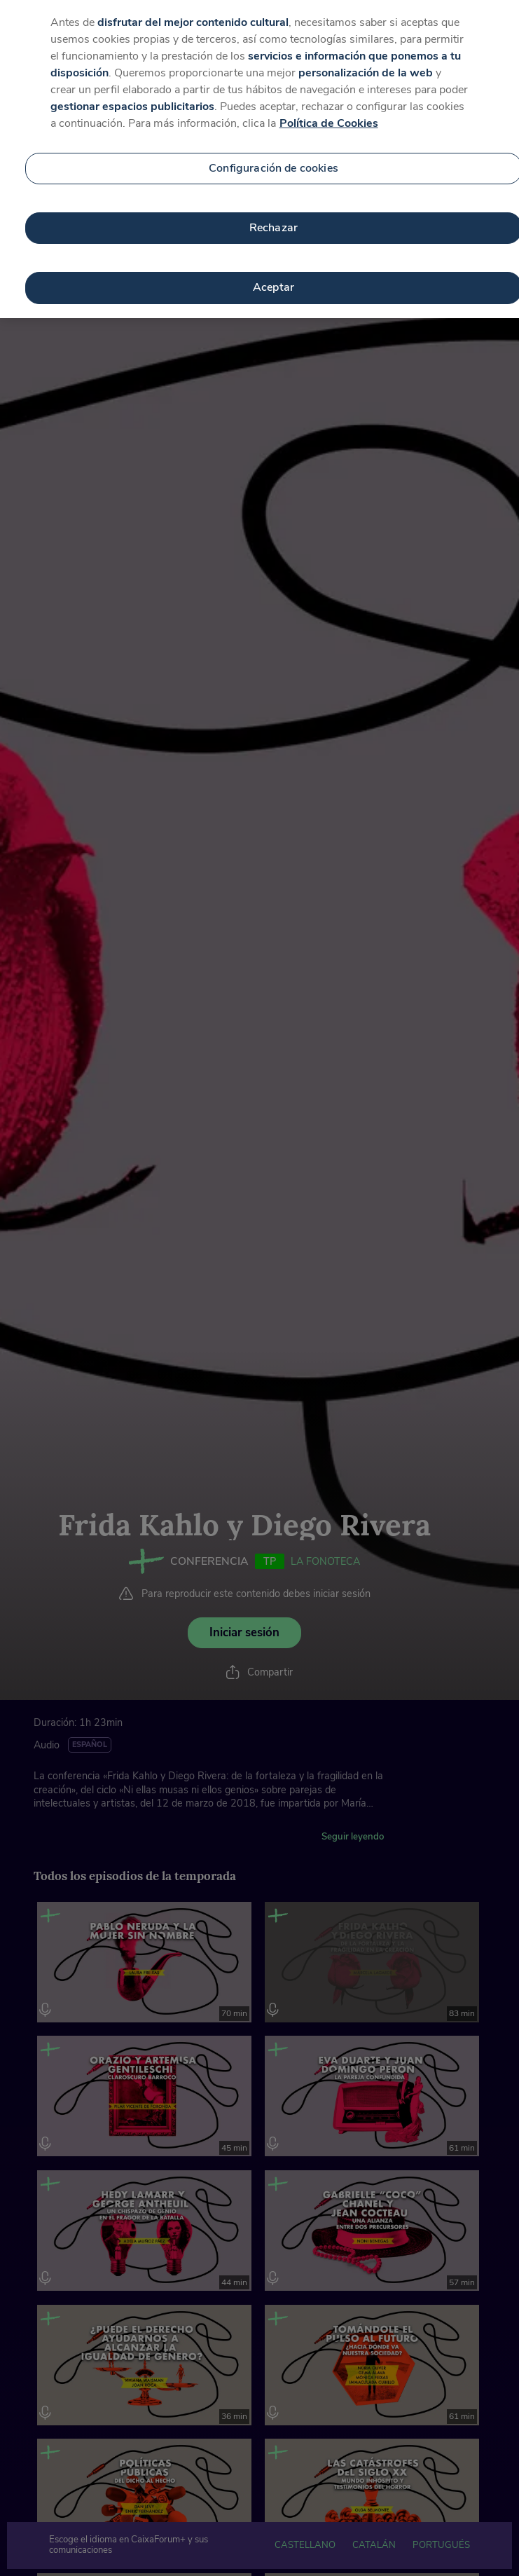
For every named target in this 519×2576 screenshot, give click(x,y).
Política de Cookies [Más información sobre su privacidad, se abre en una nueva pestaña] (328, 107)
